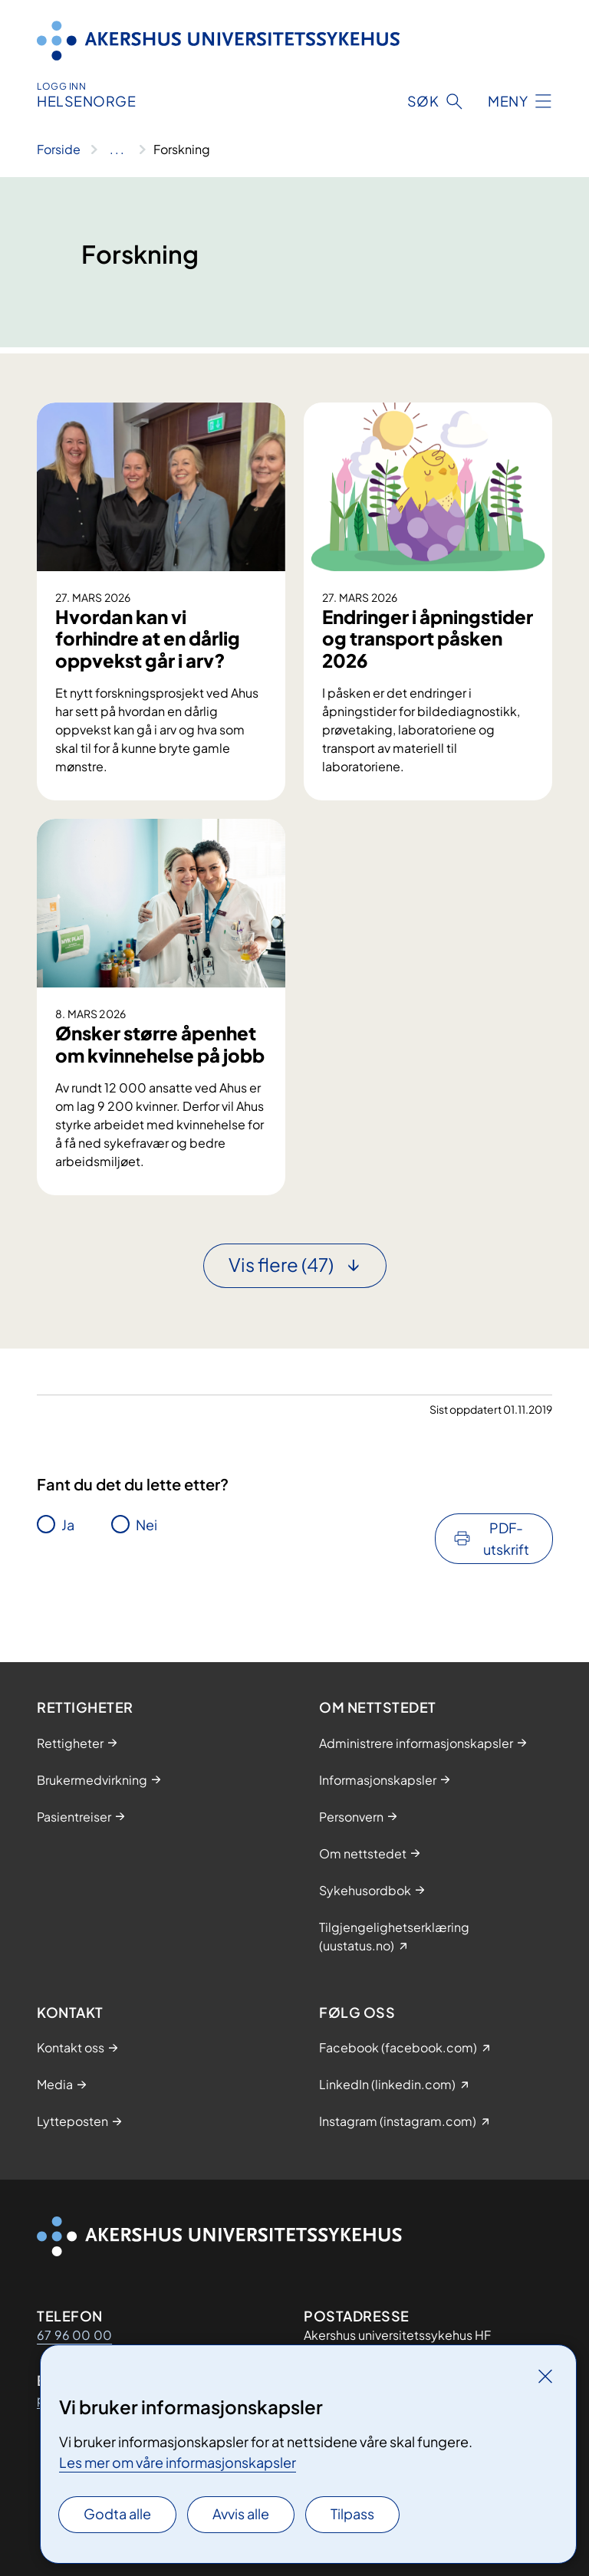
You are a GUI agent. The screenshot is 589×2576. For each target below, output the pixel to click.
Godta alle (117, 2513)
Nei (146, 1524)
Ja (67, 1524)
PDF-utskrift (506, 1538)
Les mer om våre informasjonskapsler (177, 2462)
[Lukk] (545, 2376)
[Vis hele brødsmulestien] (117, 149)
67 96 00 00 (74, 2335)
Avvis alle (240, 2513)
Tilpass (352, 2513)
